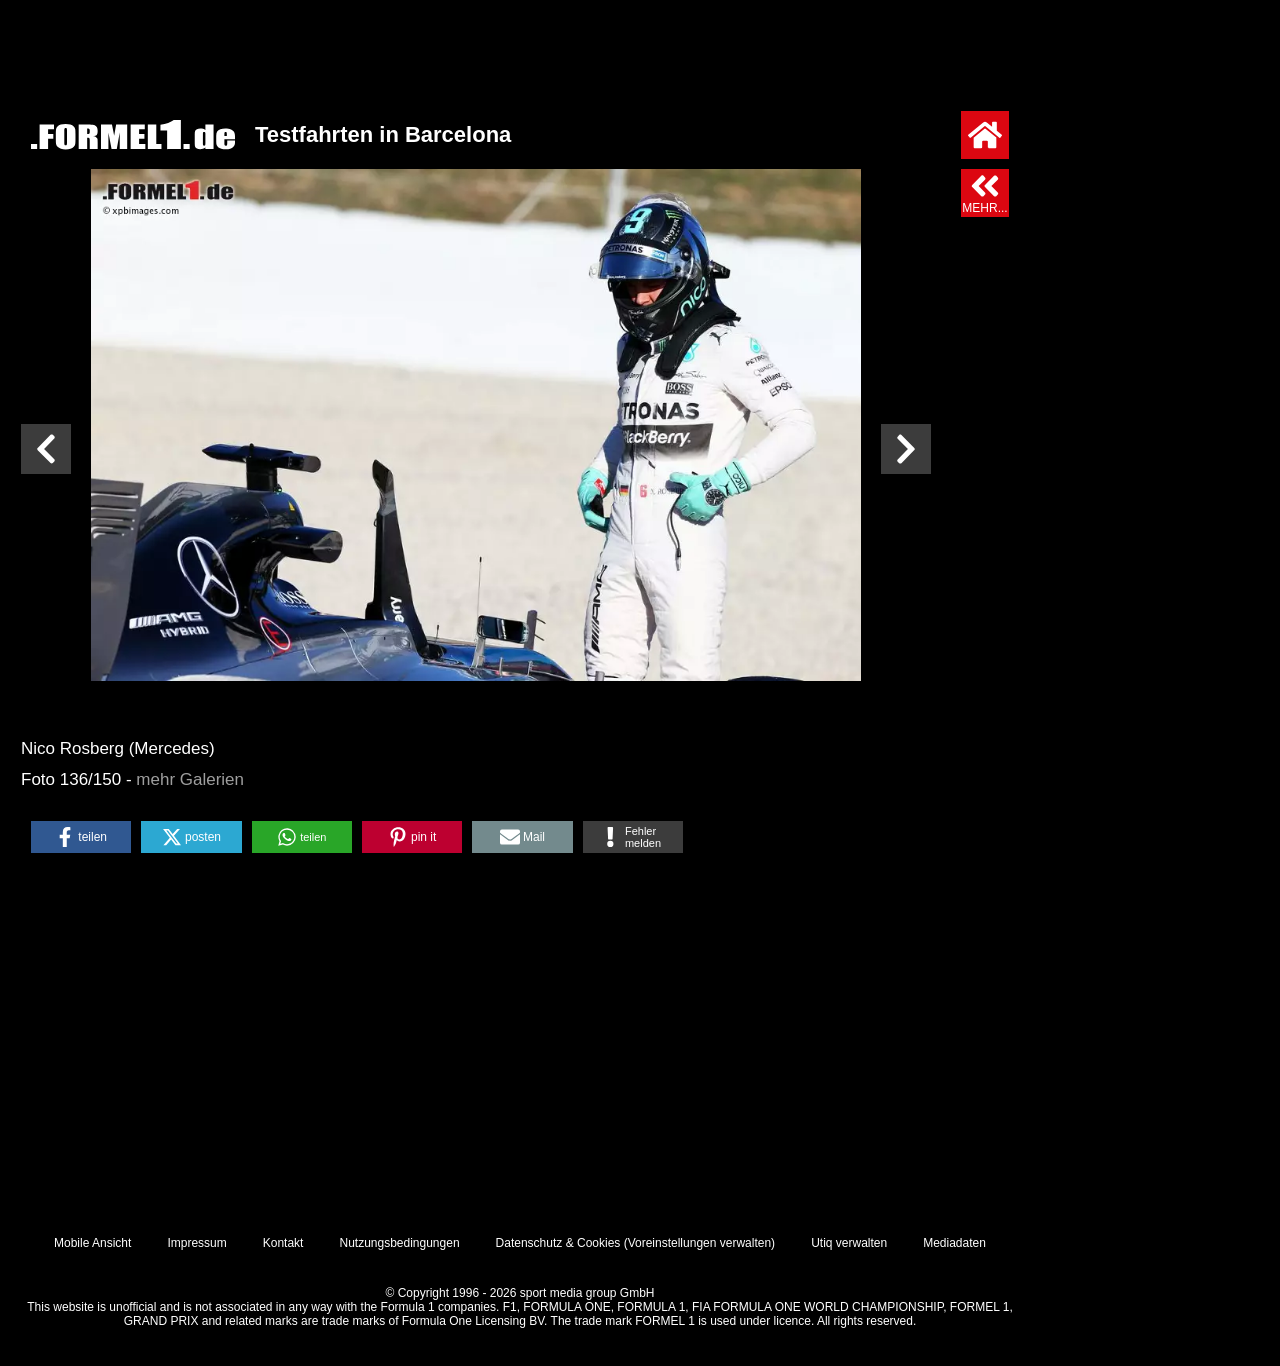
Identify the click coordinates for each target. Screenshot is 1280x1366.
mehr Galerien (190, 779)
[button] (81, 837)
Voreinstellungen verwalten (699, 1243)
